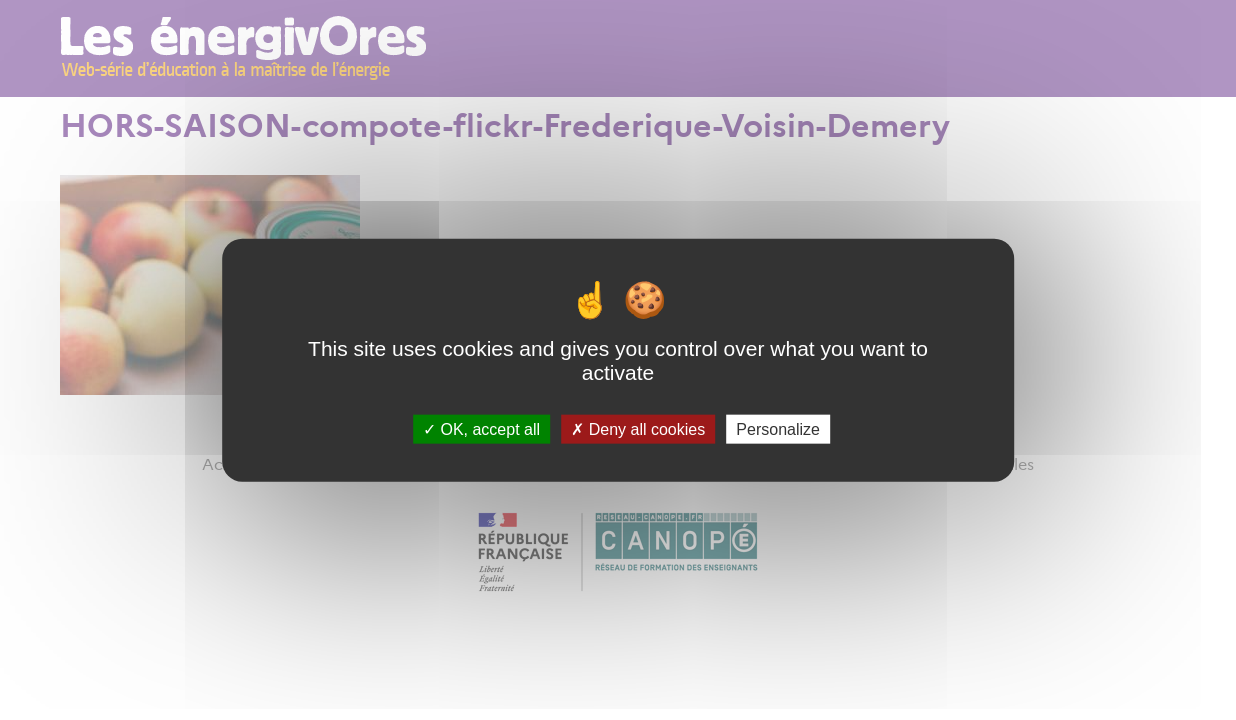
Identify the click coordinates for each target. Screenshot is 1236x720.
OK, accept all (481, 428)
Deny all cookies (638, 428)
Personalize (778, 428)
